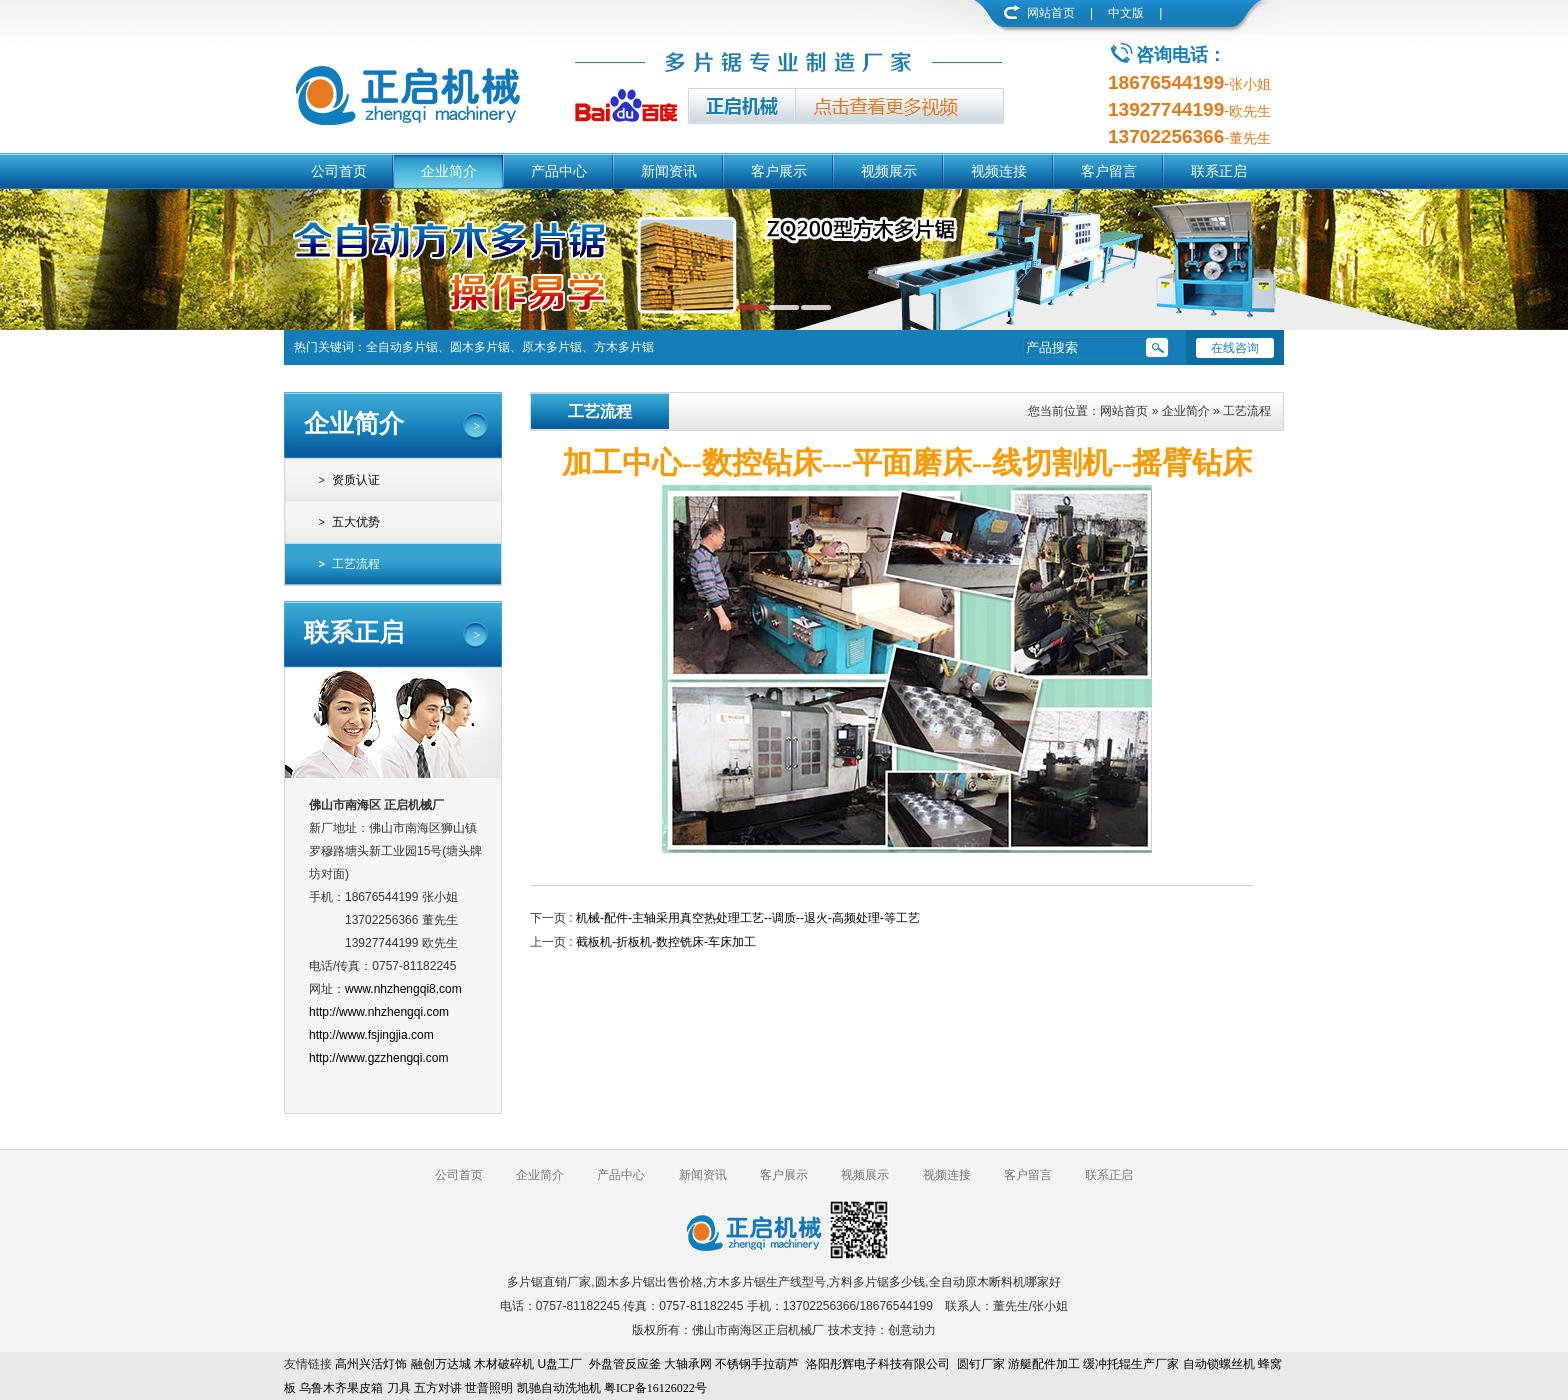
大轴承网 (688, 1364)
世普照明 (489, 1388)
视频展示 (889, 171)
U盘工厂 (559, 1364)
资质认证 (356, 480)
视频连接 (999, 171)
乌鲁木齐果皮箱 (341, 1388)
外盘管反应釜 (625, 1364)
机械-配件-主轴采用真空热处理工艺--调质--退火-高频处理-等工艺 (748, 918)
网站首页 (1051, 13)
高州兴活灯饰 (371, 1364)
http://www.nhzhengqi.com (379, 1012)
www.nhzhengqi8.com (403, 989)
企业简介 (449, 171)
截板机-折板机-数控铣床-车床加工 (666, 942)
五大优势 (356, 522)
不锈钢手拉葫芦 (757, 1364)
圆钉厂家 (981, 1364)
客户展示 (779, 171)
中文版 (1126, 13)
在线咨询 (1235, 348)
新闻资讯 (669, 171)
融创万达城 (441, 1364)
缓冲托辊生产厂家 (1131, 1364)
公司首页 (339, 171)
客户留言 (1109, 171)
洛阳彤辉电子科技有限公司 (878, 1364)
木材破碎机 (504, 1364)
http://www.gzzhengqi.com (378, 1058)
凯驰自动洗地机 (559, 1388)
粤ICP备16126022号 (655, 1388)
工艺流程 (356, 564)
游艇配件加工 (1044, 1364)
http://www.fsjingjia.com (371, 1035)
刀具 (399, 1388)
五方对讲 (438, 1388)
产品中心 (559, 171)
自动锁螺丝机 (1219, 1364)
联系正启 (1219, 171)
